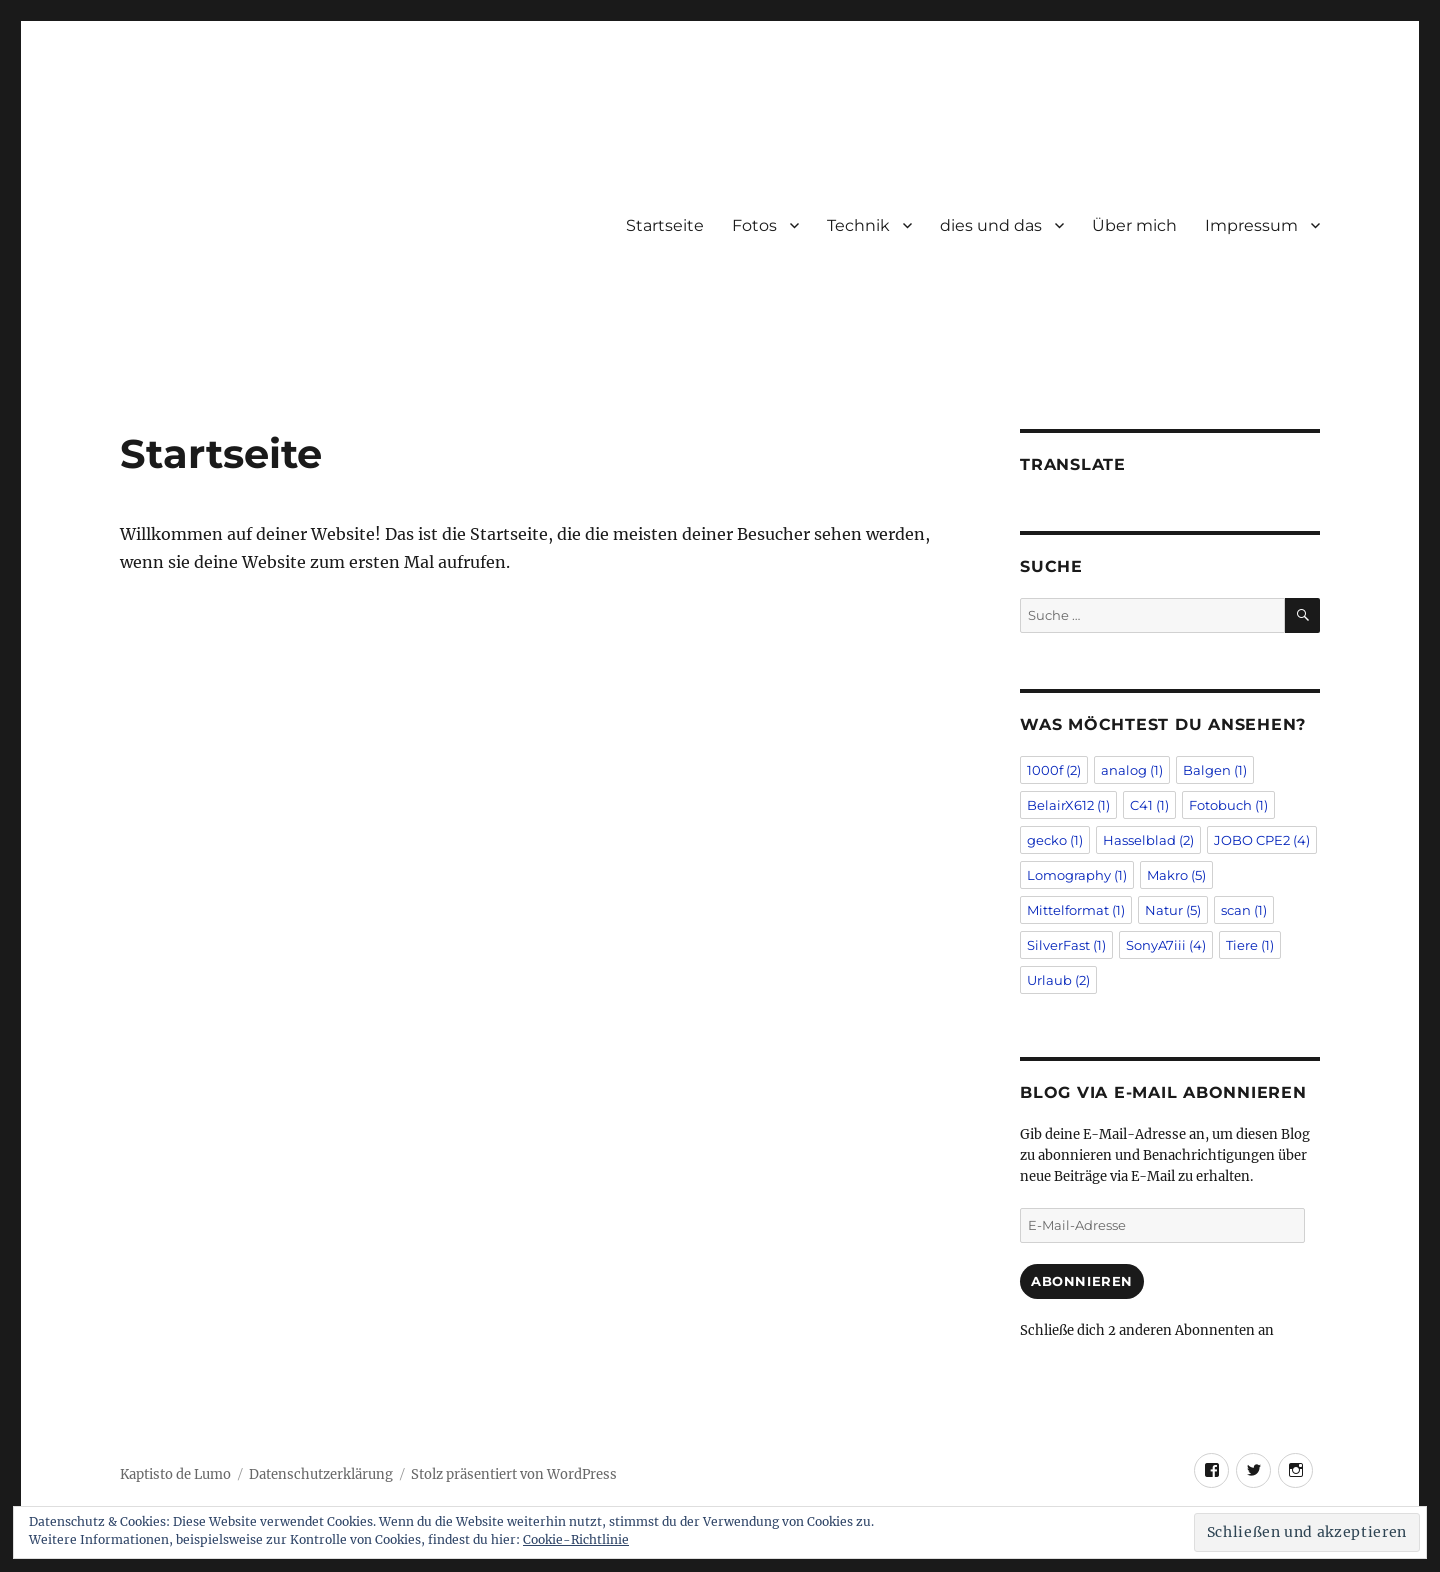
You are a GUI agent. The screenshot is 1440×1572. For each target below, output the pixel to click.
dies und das (991, 225)
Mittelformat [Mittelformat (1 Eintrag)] (1076, 910)
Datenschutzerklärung (321, 1474)
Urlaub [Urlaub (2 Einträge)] (1058, 980)
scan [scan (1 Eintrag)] (1244, 910)
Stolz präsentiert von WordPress (514, 1474)
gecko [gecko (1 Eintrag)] (1055, 840)
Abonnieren (1082, 1281)
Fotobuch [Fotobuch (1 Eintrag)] (1228, 805)
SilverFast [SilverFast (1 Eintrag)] (1066, 945)
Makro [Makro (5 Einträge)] (1176, 875)
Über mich (1134, 225)
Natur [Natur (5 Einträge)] (1173, 910)
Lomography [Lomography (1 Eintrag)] (1077, 875)
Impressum (1251, 225)
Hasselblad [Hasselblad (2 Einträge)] (1148, 840)
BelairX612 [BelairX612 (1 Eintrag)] (1068, 805)
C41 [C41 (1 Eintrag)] (1149, 805)
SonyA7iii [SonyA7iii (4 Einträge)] (1166, 945)
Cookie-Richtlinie (576, 1539)
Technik (858, 225)
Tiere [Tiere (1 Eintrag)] (1250, 945)
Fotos (754, 225)
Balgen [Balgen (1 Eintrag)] (1215, 770)
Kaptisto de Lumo (175, 1474)
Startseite (665, 225)
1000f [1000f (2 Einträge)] (1054, 770)
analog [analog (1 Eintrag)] (1132, 770)
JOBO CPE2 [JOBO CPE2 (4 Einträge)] (1262, 840)
